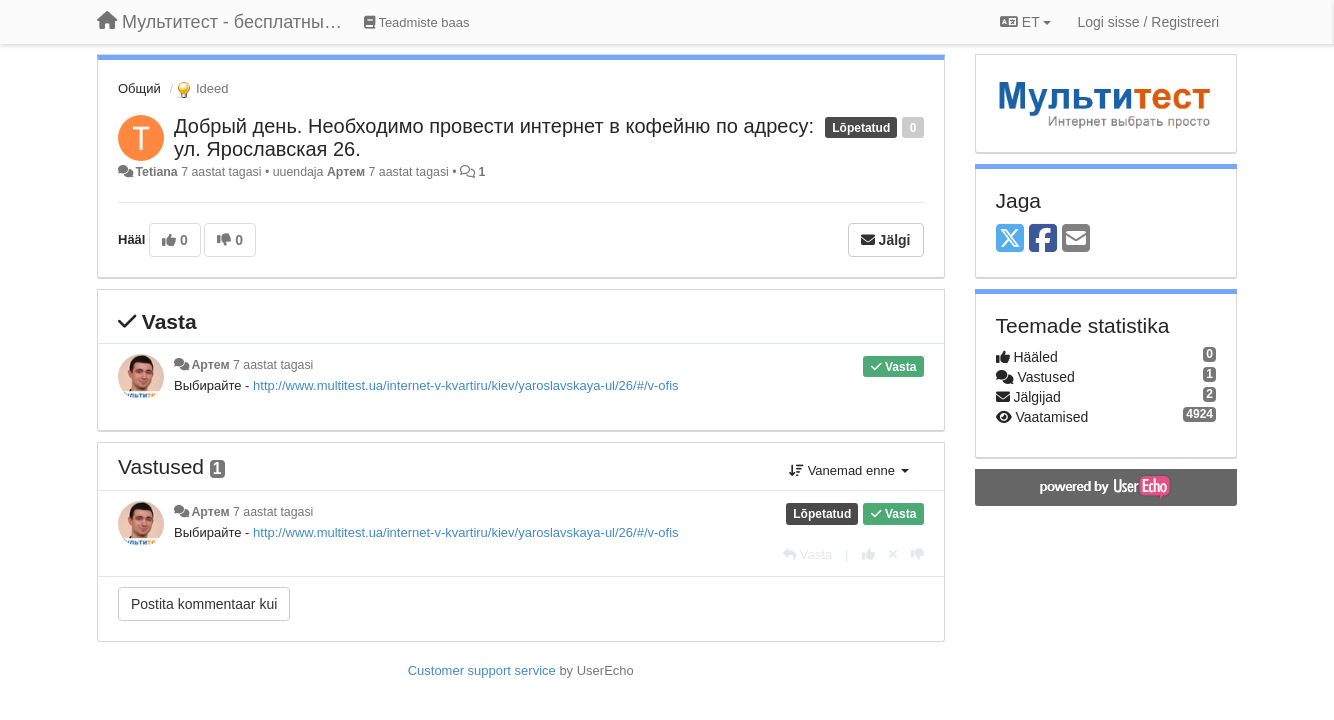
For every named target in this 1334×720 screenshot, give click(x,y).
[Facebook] (1043, 239)
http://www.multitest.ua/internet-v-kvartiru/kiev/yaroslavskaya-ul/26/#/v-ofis (466, 385)
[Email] (1076, 239)
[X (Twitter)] (1010, 239)
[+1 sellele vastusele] (868, 554)
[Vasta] (807, 554)
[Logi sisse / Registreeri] (1148, 22)
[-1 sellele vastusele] (917, 554)
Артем (346, 172)
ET (1025, 22)
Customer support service (482, 670)
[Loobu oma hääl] (893, 554)
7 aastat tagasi (273, 365)
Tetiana (156, 172)
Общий (139, 88)
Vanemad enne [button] (848, 470)
